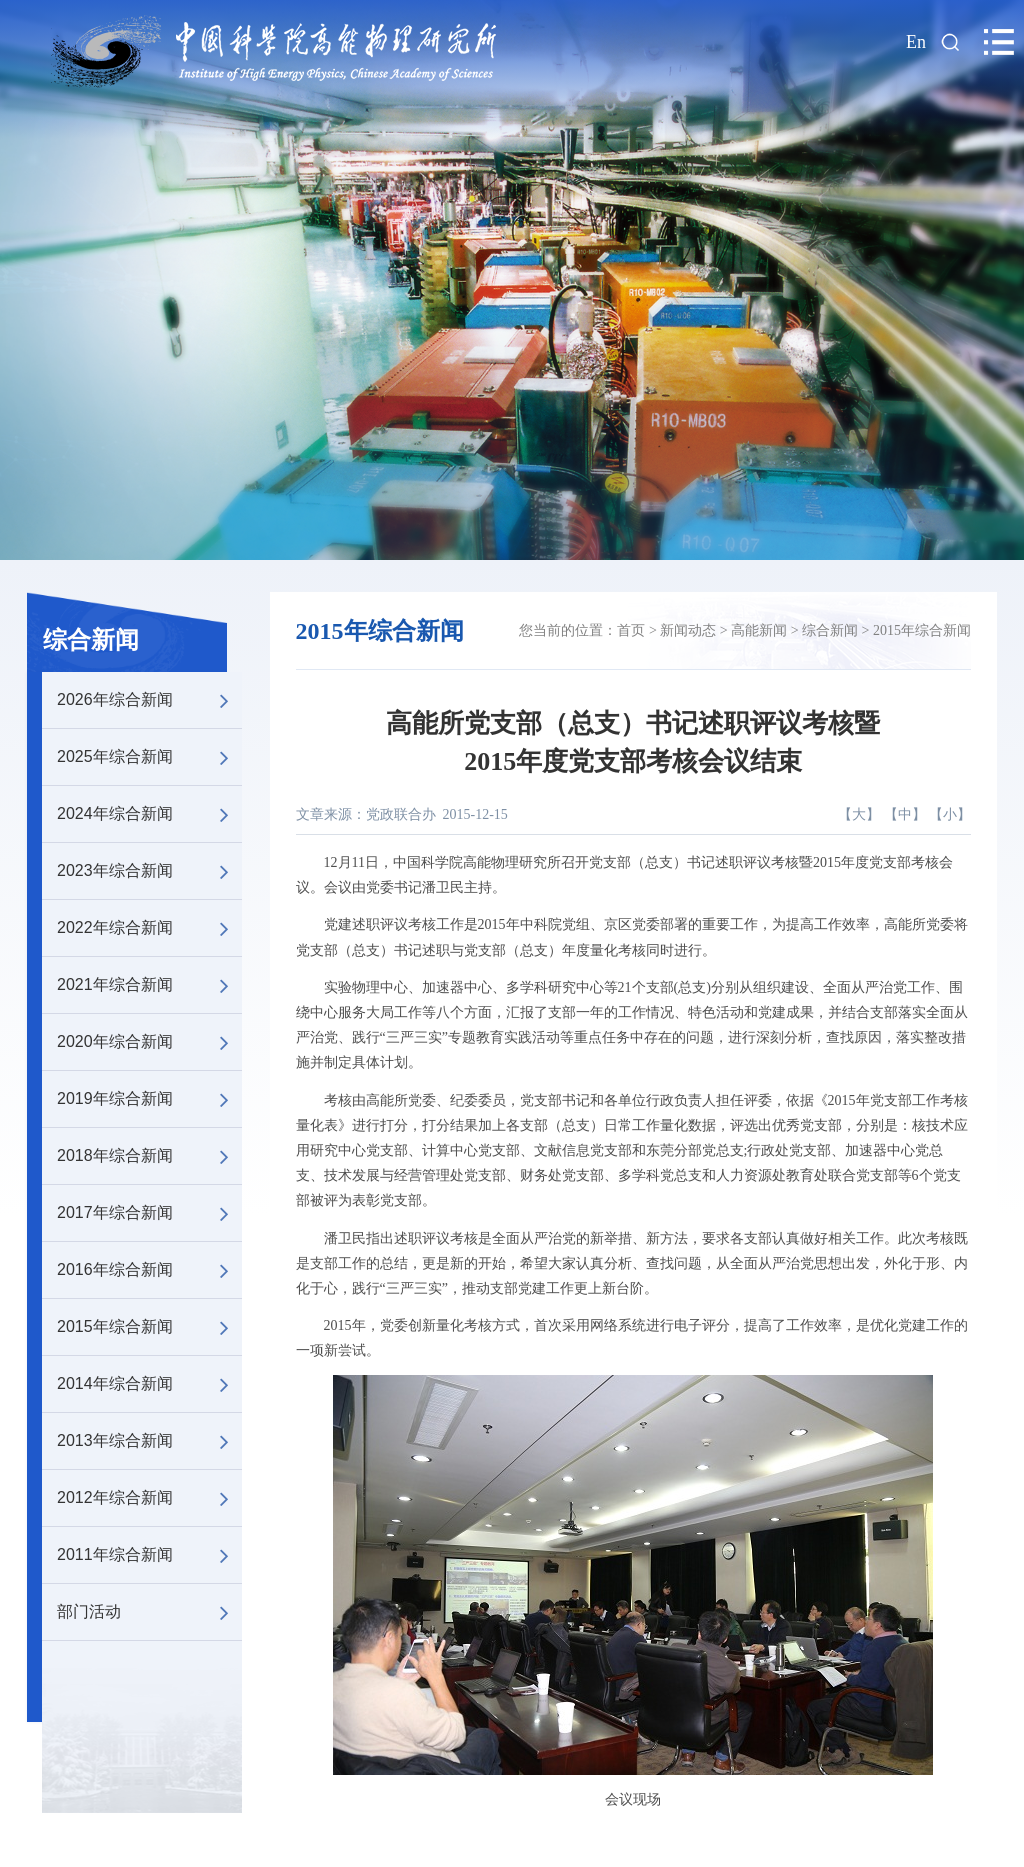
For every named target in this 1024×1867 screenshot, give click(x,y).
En (916, 42)
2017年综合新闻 (149, 1213)
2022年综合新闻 (149, 928)
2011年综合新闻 (149, 1555)
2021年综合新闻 (149, 985)
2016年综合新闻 (149, 1270)
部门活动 (149, 1612)
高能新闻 (759, 630)
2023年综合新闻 (149, 871)
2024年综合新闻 (149, 814)
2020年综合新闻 (149, 1042)
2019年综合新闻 (149, 1099)
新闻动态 (688, 630)
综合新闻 (91, 640)
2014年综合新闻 (149, 1384)
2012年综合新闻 (149, 1498)
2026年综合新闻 (149, 700)
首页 (631, 630)
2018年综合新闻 (149, 1156)
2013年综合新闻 (149, 1441)
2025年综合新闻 (149, 757)
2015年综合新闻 (149, 1327)
